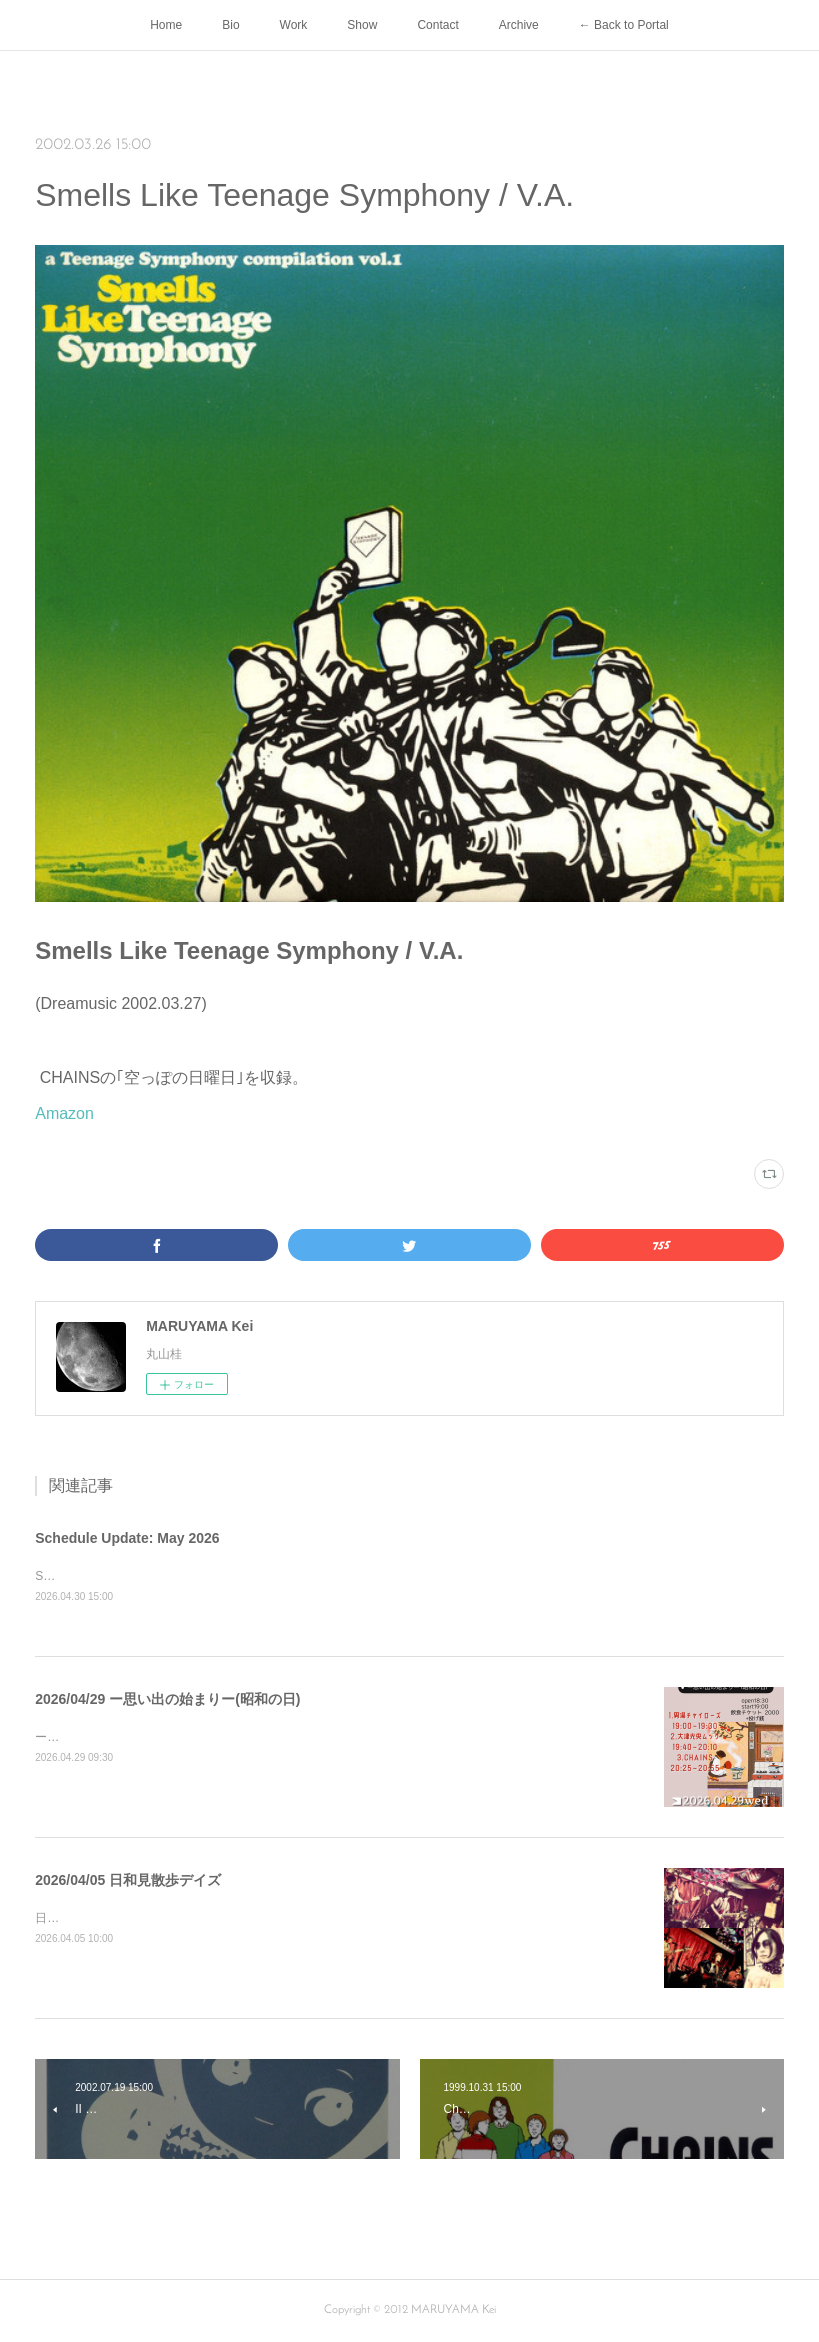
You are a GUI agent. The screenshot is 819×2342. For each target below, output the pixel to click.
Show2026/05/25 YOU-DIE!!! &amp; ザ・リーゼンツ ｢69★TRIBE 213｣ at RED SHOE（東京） (287, 1576)
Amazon (64, 1113)
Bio (230, 25)
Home (166, 25)
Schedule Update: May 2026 (127, 1538)
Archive (519, 25)
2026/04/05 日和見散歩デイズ (128, 1880)
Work (294, 25)
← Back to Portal (624, 25)
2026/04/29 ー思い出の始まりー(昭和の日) (167, 1699)
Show (362, 25)
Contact (437, 25)
